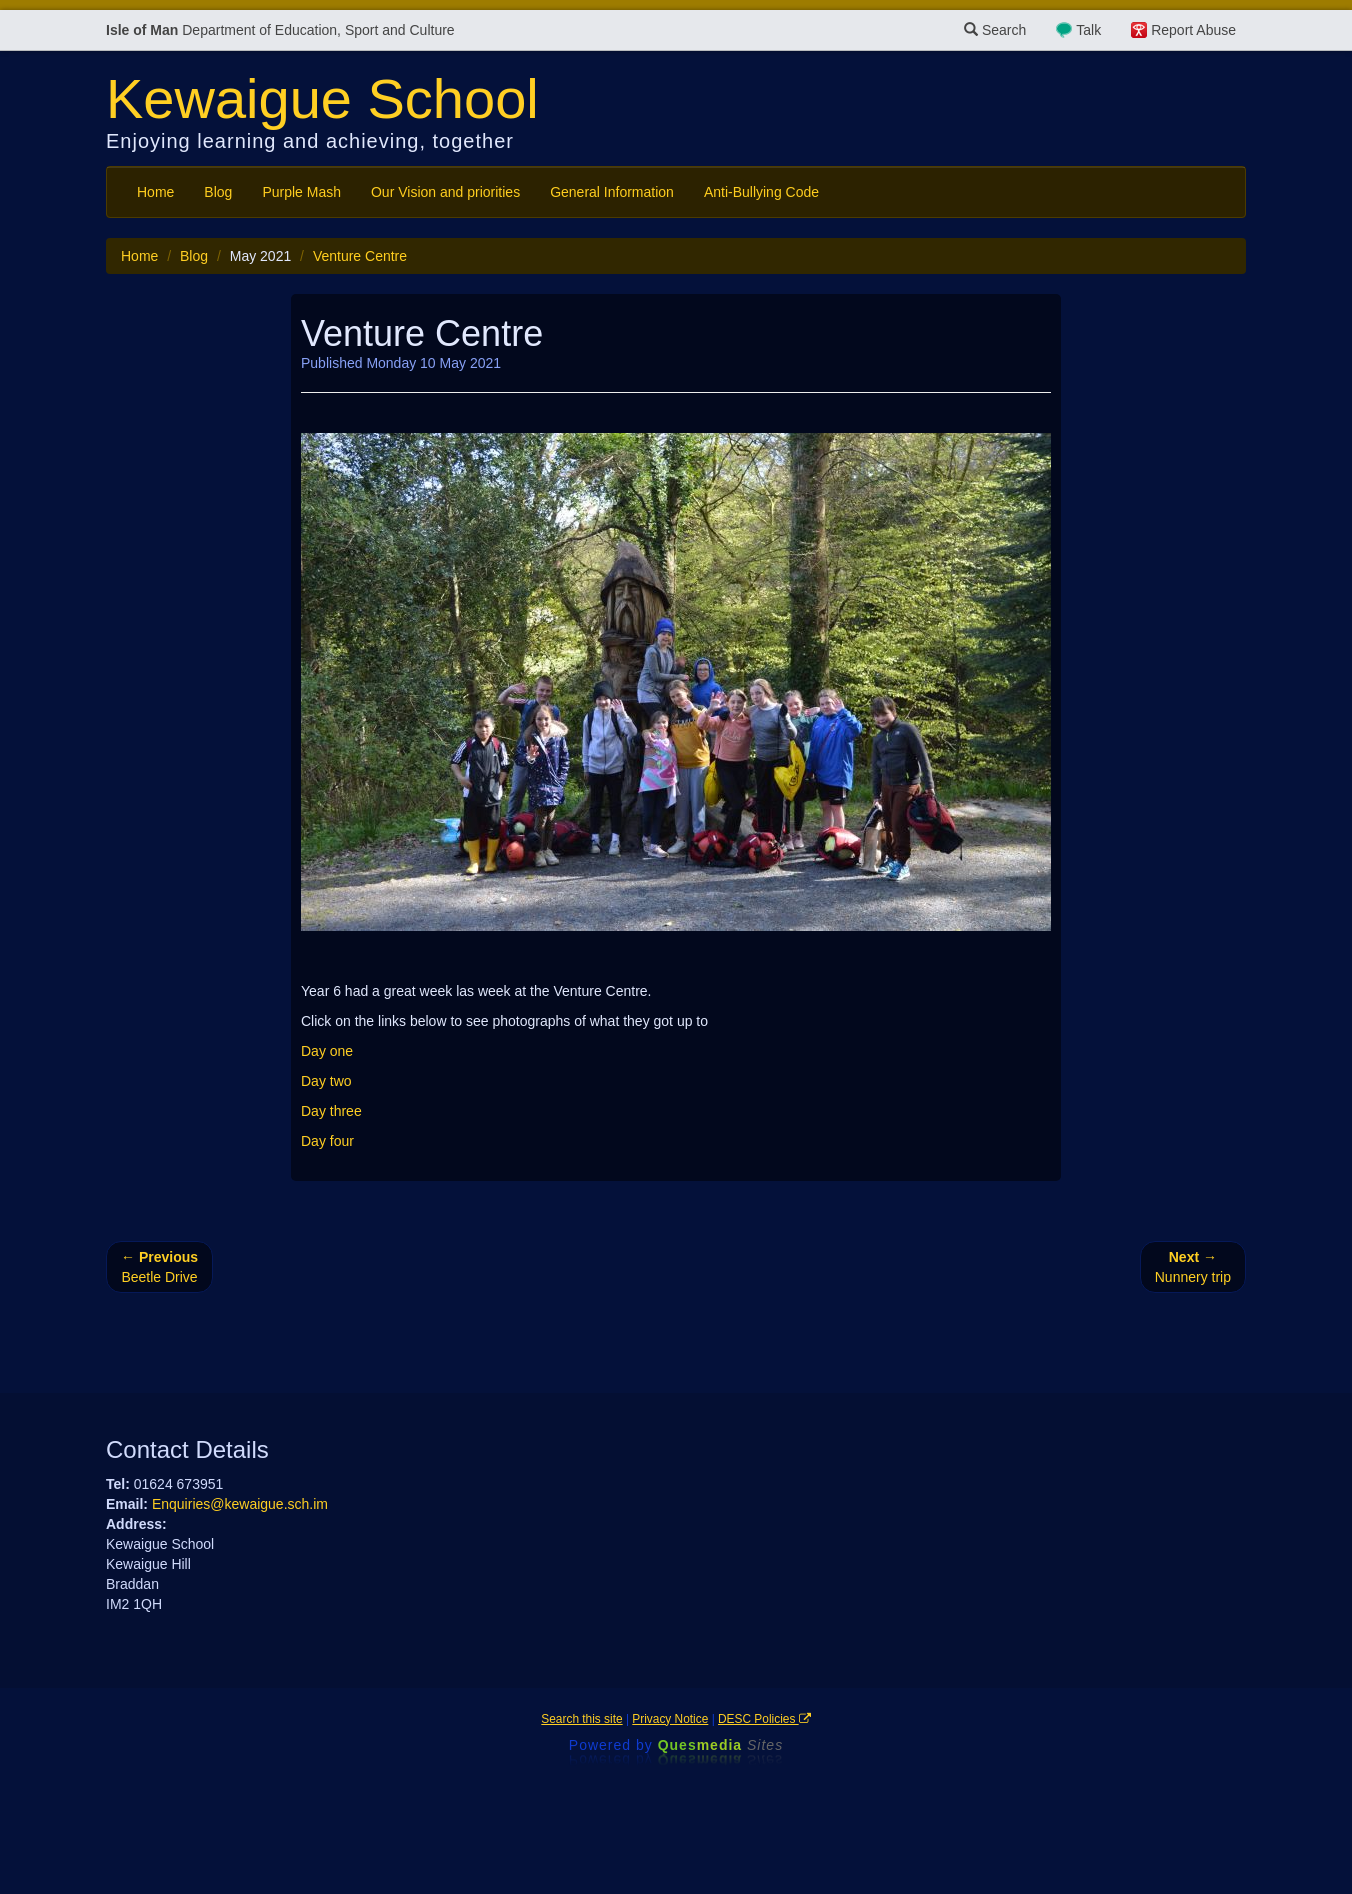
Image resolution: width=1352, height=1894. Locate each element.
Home (155, 192)
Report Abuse (1193, 30)
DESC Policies (764, 1719)
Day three (331, 1111)
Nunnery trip (1193, 1267)
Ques (721, 1745)
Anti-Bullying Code (761, 192)
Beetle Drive (159, 1267)
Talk (1088, 30)
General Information (612, 192)
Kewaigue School (322, 98)
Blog (218, 192)
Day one (327, 1051)
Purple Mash (301, 192)
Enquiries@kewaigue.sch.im (240, 1504)
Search (995, 30)
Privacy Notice (670, 1719)
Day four (327, 1141)
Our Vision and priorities (445, 192)
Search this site (581, 1719)
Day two (326, 1081)
